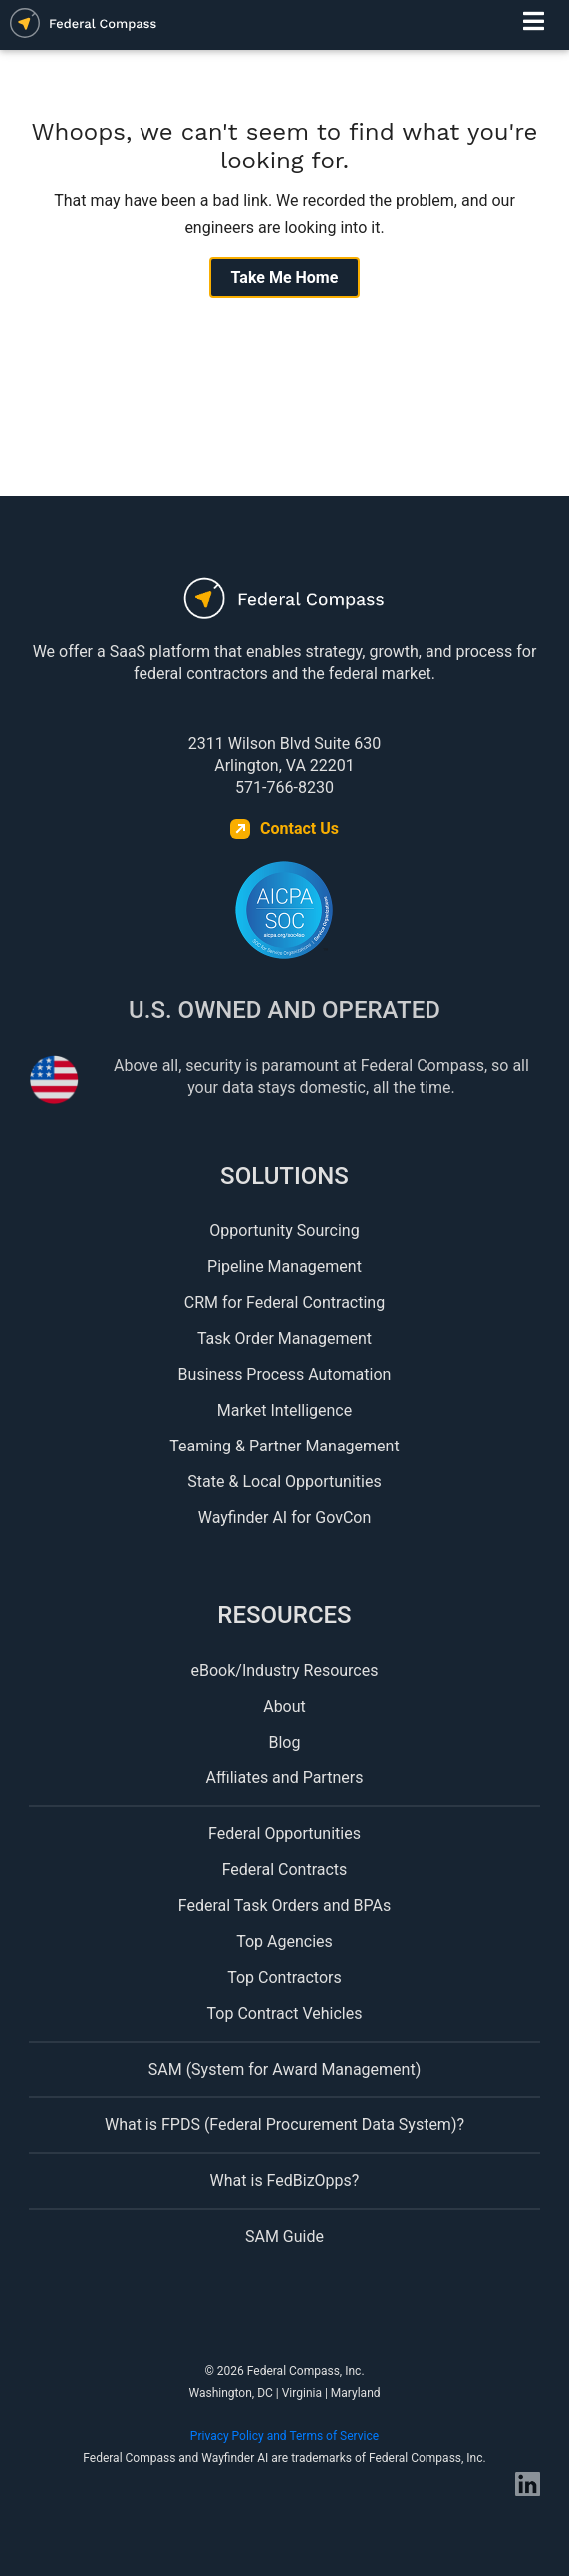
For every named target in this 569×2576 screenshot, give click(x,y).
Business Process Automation (285, 1374)
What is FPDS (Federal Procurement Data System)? (284, 2124)
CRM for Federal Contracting (284, 1302)
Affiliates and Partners (285, 1778)
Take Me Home (285, 277)
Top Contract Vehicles (285, 2013)
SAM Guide (284, 2236)
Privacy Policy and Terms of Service (284, 2436)
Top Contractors (284, 1977)
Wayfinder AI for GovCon (285, 1517)
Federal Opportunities (284, 1833)
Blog (285, 1742)
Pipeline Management (284, 1266)
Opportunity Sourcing (284, 1230)
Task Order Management (284, 1338)
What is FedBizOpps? (285, 2180)
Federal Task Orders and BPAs (284, 1905)
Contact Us (299, 828)
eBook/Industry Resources (285, 1670)
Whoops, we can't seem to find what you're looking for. (285, 146)
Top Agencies (284, 1941)
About (284, 1706)
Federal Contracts (285, 1869)
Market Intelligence (284, 1410)
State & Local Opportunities (284, 1481)
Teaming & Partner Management (284, 1446)
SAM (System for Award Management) (284, 2069)
